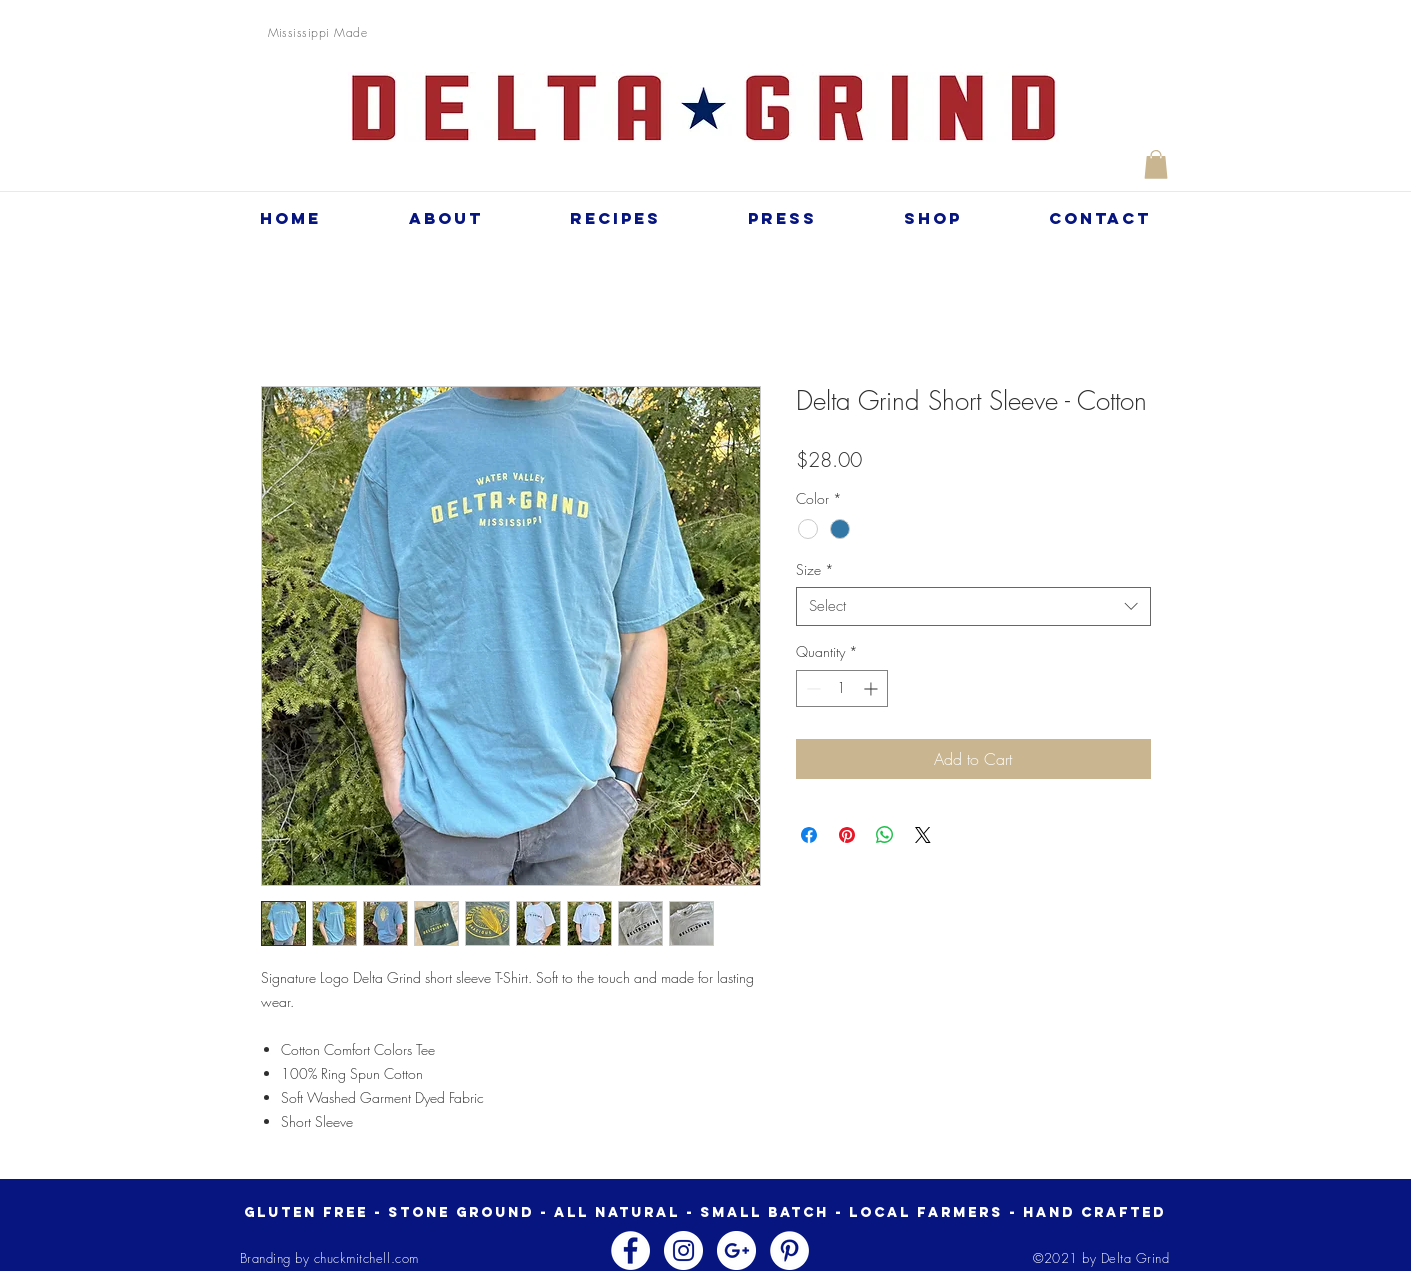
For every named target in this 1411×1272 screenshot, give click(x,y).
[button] (1156, 164)
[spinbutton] (842, 688)
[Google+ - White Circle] (736, 1250)
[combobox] (973, 606)
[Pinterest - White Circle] (789, 1250)
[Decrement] (811, 688)
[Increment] (872, 688)
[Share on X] (923, 835)
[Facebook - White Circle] (630, 1250)
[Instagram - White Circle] (683, 1250)
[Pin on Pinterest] (847, 835)
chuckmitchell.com (366, 1258)
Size (815, 569)
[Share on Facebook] (809, 835)
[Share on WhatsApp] (885, 835)
